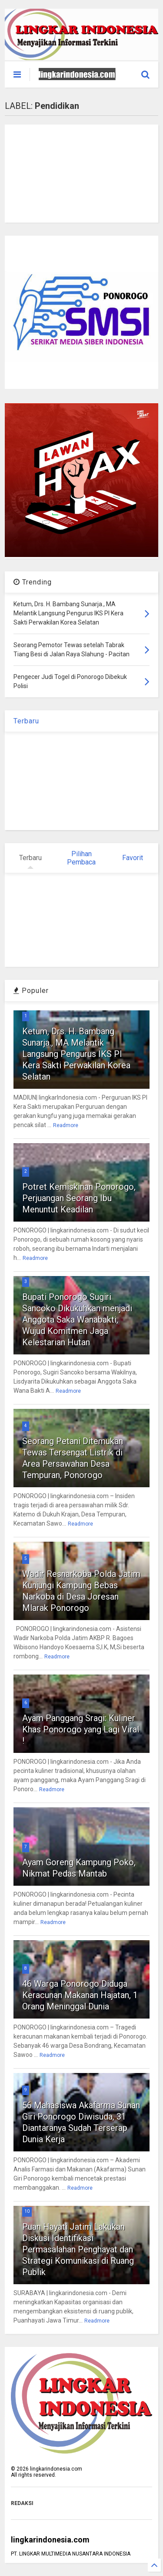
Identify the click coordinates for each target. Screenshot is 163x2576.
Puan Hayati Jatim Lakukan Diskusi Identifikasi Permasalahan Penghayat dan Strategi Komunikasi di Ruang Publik (78, 2249)
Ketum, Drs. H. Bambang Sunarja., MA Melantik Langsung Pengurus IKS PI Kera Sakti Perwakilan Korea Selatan (76, 1054)
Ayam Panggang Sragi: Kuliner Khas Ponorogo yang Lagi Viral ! (80, 1729)
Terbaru (26, 721)
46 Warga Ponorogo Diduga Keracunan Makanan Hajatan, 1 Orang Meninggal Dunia (80, 1995)
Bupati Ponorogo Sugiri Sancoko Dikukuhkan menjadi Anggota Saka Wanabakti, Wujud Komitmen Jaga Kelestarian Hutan (77, 1319)
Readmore (65, 1125)
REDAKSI (22, 2503)
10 (27, 2211)
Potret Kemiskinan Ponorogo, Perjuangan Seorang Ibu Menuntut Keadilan (79, 1198)
